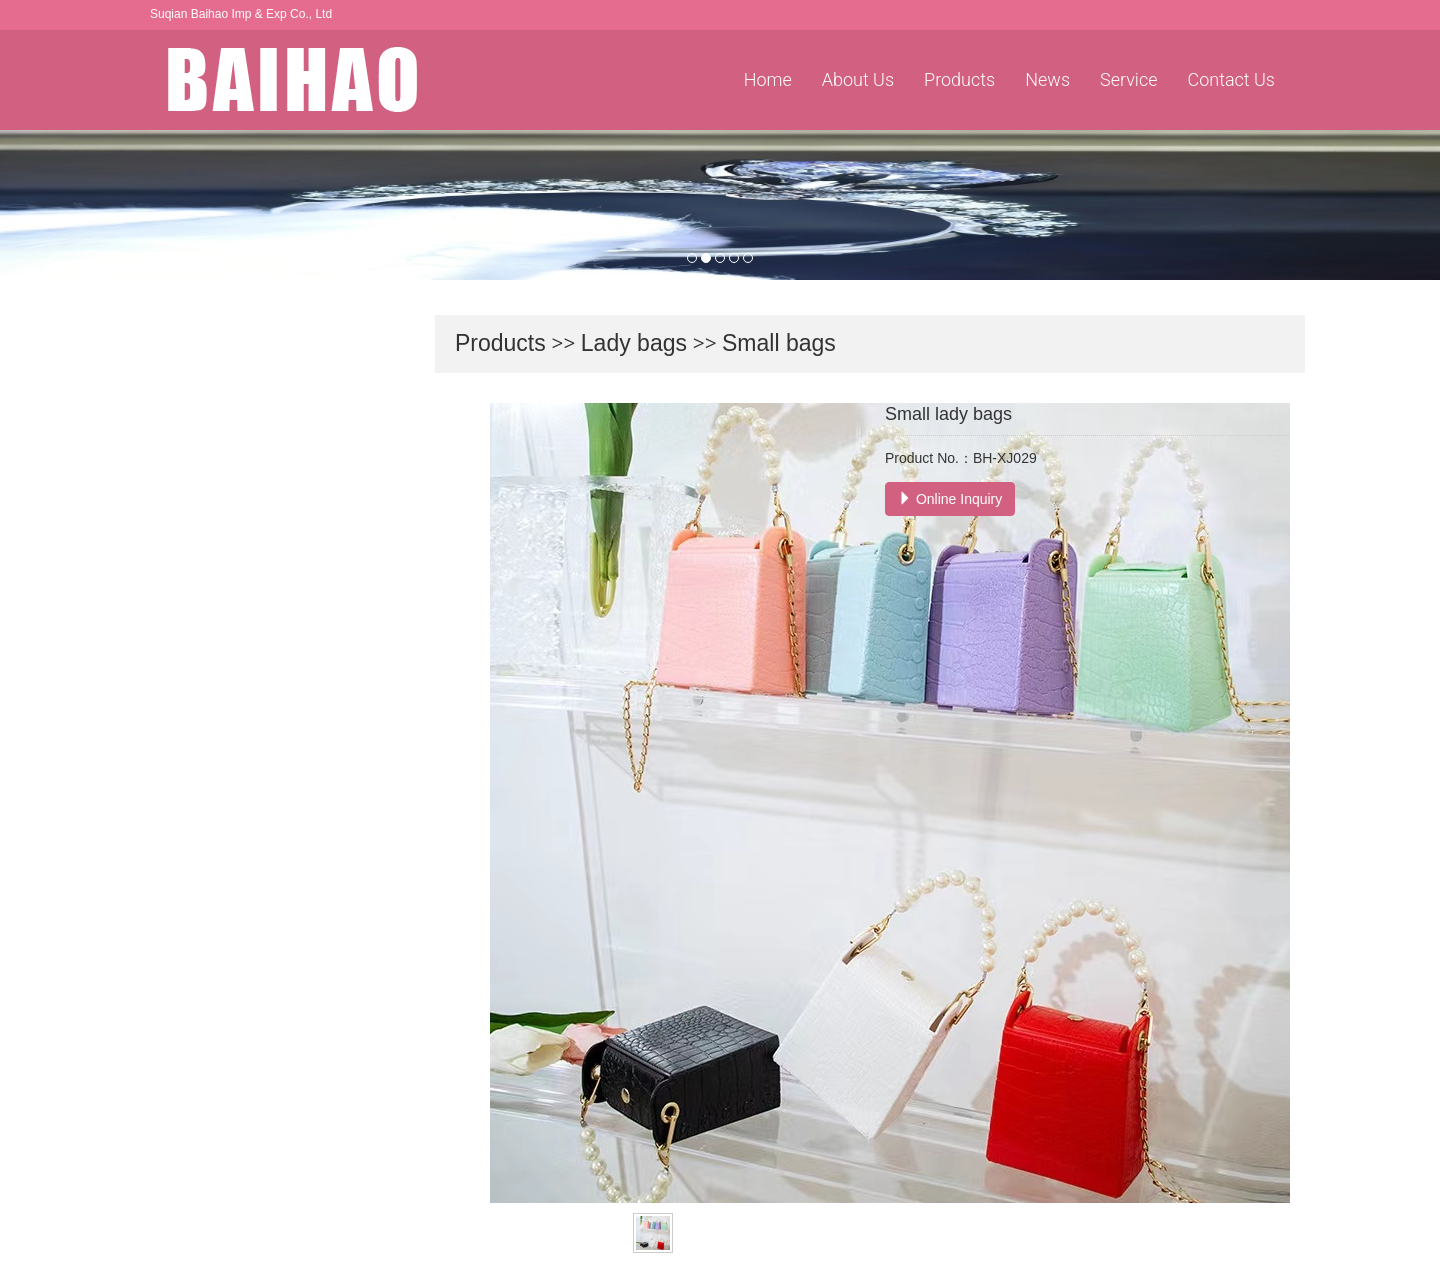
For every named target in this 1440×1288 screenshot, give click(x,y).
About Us (858, 79)
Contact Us (1231, 79)
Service (1128, 79)
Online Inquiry (950, 499)
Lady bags (634, 343)
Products (959, 79)
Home (768, 79)
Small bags (779, 343)
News (1047, 79)
